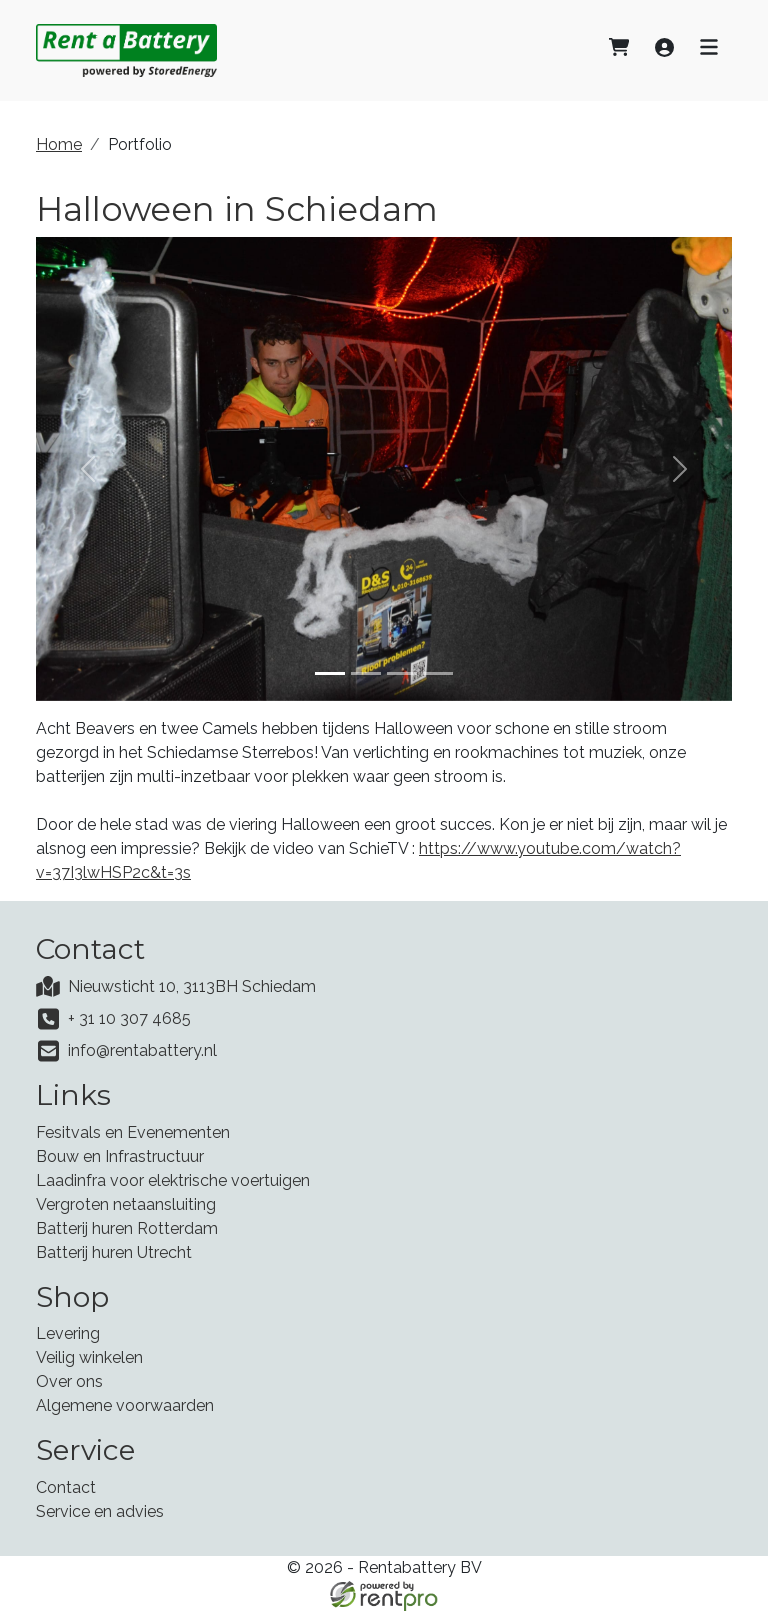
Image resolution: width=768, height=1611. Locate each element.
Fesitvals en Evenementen (133, 1132)
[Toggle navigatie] (709, 50)
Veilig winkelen (89, 1357)
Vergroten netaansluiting (126, 1204)
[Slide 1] (330, 673)
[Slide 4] (438, 673)
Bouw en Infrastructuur (120, 1156)
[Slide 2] (366, 673)
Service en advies (100, 1511)
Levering (68, 1333)
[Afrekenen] (618, 50)
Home (59, 144)
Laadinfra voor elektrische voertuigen (173, 1180)
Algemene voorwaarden (125, 1405)
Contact (66, 1487)
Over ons (69, 1381)
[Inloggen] (664, 50)
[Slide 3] (402, 673)
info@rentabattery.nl (142, 1050)
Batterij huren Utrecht (114, 1252)
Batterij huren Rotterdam (127, 1228)
